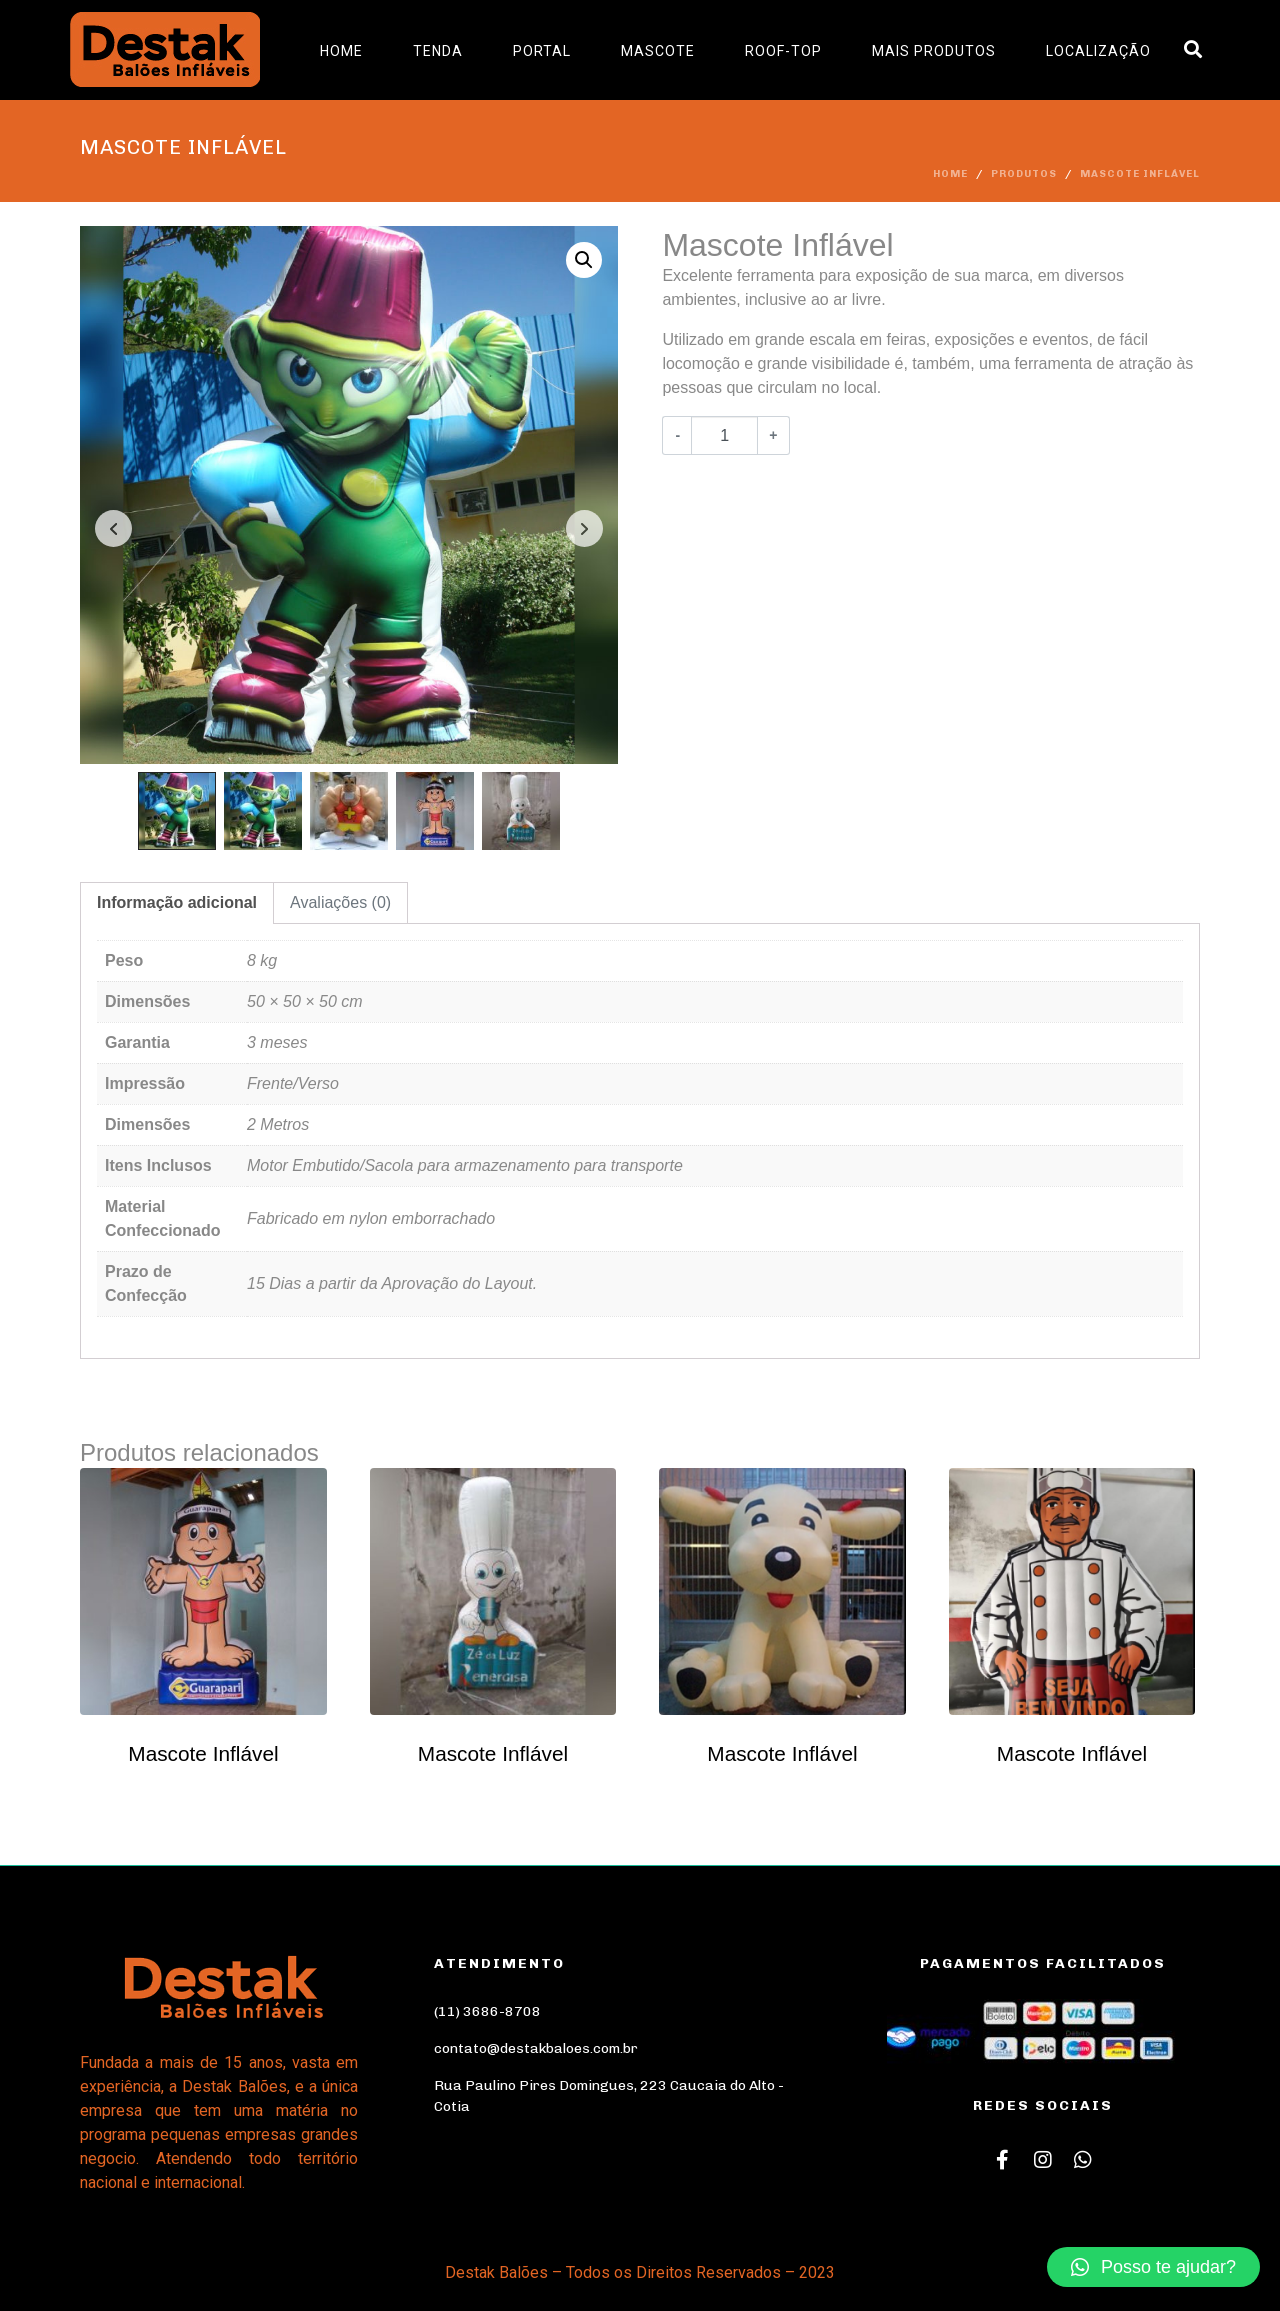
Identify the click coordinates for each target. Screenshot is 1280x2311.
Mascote (658, 51)
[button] (1153, 2267)
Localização (1098, 51)
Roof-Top (783, 51)
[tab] (177, 903)
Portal (542, 51)
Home (341, 51)
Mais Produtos (934, 51)
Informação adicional (177, 902)
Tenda (438, 51)
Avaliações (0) (340, 902)
